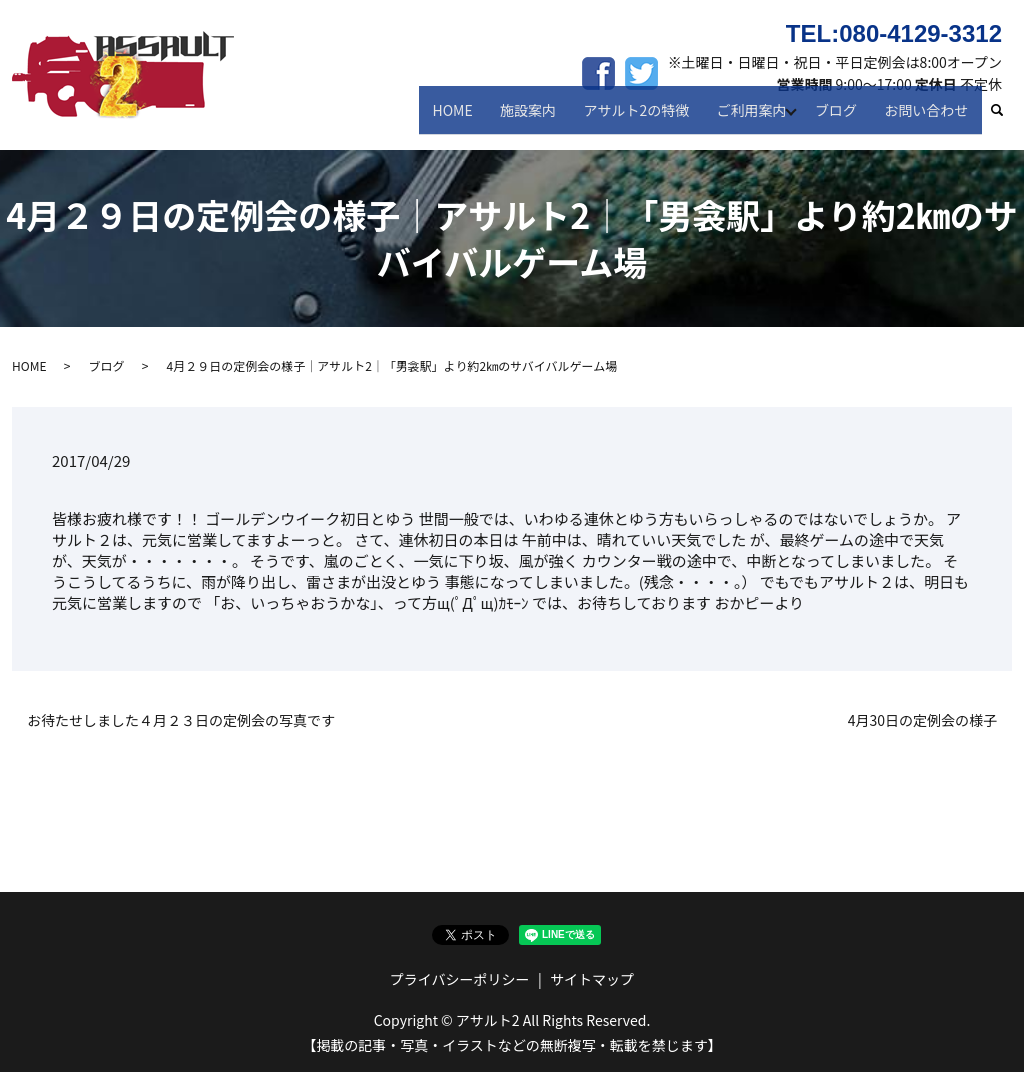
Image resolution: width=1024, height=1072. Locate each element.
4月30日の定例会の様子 (922, 720)
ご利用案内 (755, 118)
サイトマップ (592, 979)
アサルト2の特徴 (645, 118)
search (1006, 119)
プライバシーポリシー (460, 979)
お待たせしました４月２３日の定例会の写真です (181, 720)
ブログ (843, 118)
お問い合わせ (929, 118)
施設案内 (542, 118)
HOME (471, 118)
